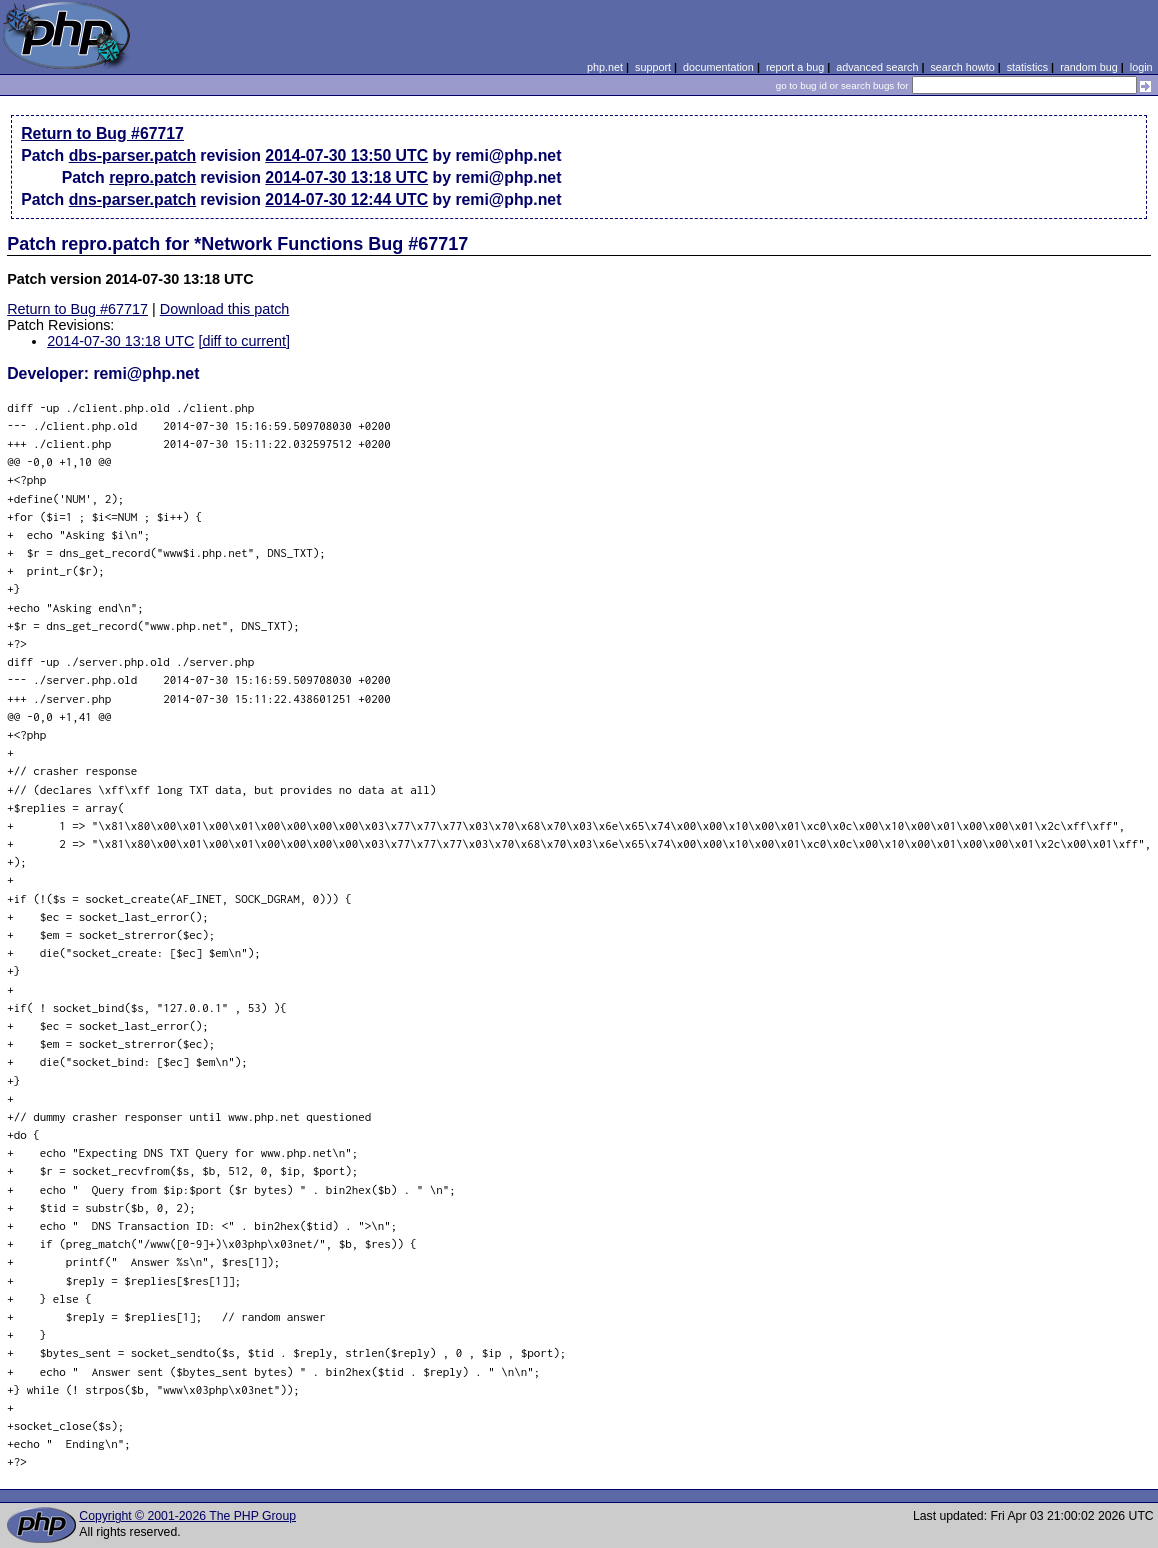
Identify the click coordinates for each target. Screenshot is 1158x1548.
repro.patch (152, 177)
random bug (1089, 67)
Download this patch (225, 309)
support (653, 67)
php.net (605, 67)
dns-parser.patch (133, 199)
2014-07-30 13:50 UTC (346, 155)
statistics (1027, 67)
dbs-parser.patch (133, 155)
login (1141, 67)
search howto (962, 67)
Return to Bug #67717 (102, 133)
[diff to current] (244, 341)
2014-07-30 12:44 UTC (346, 199)
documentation (718, 67)
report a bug (795, 67)
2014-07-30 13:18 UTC (346, 177)
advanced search (877, 67)
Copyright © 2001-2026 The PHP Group (187, 1516)
